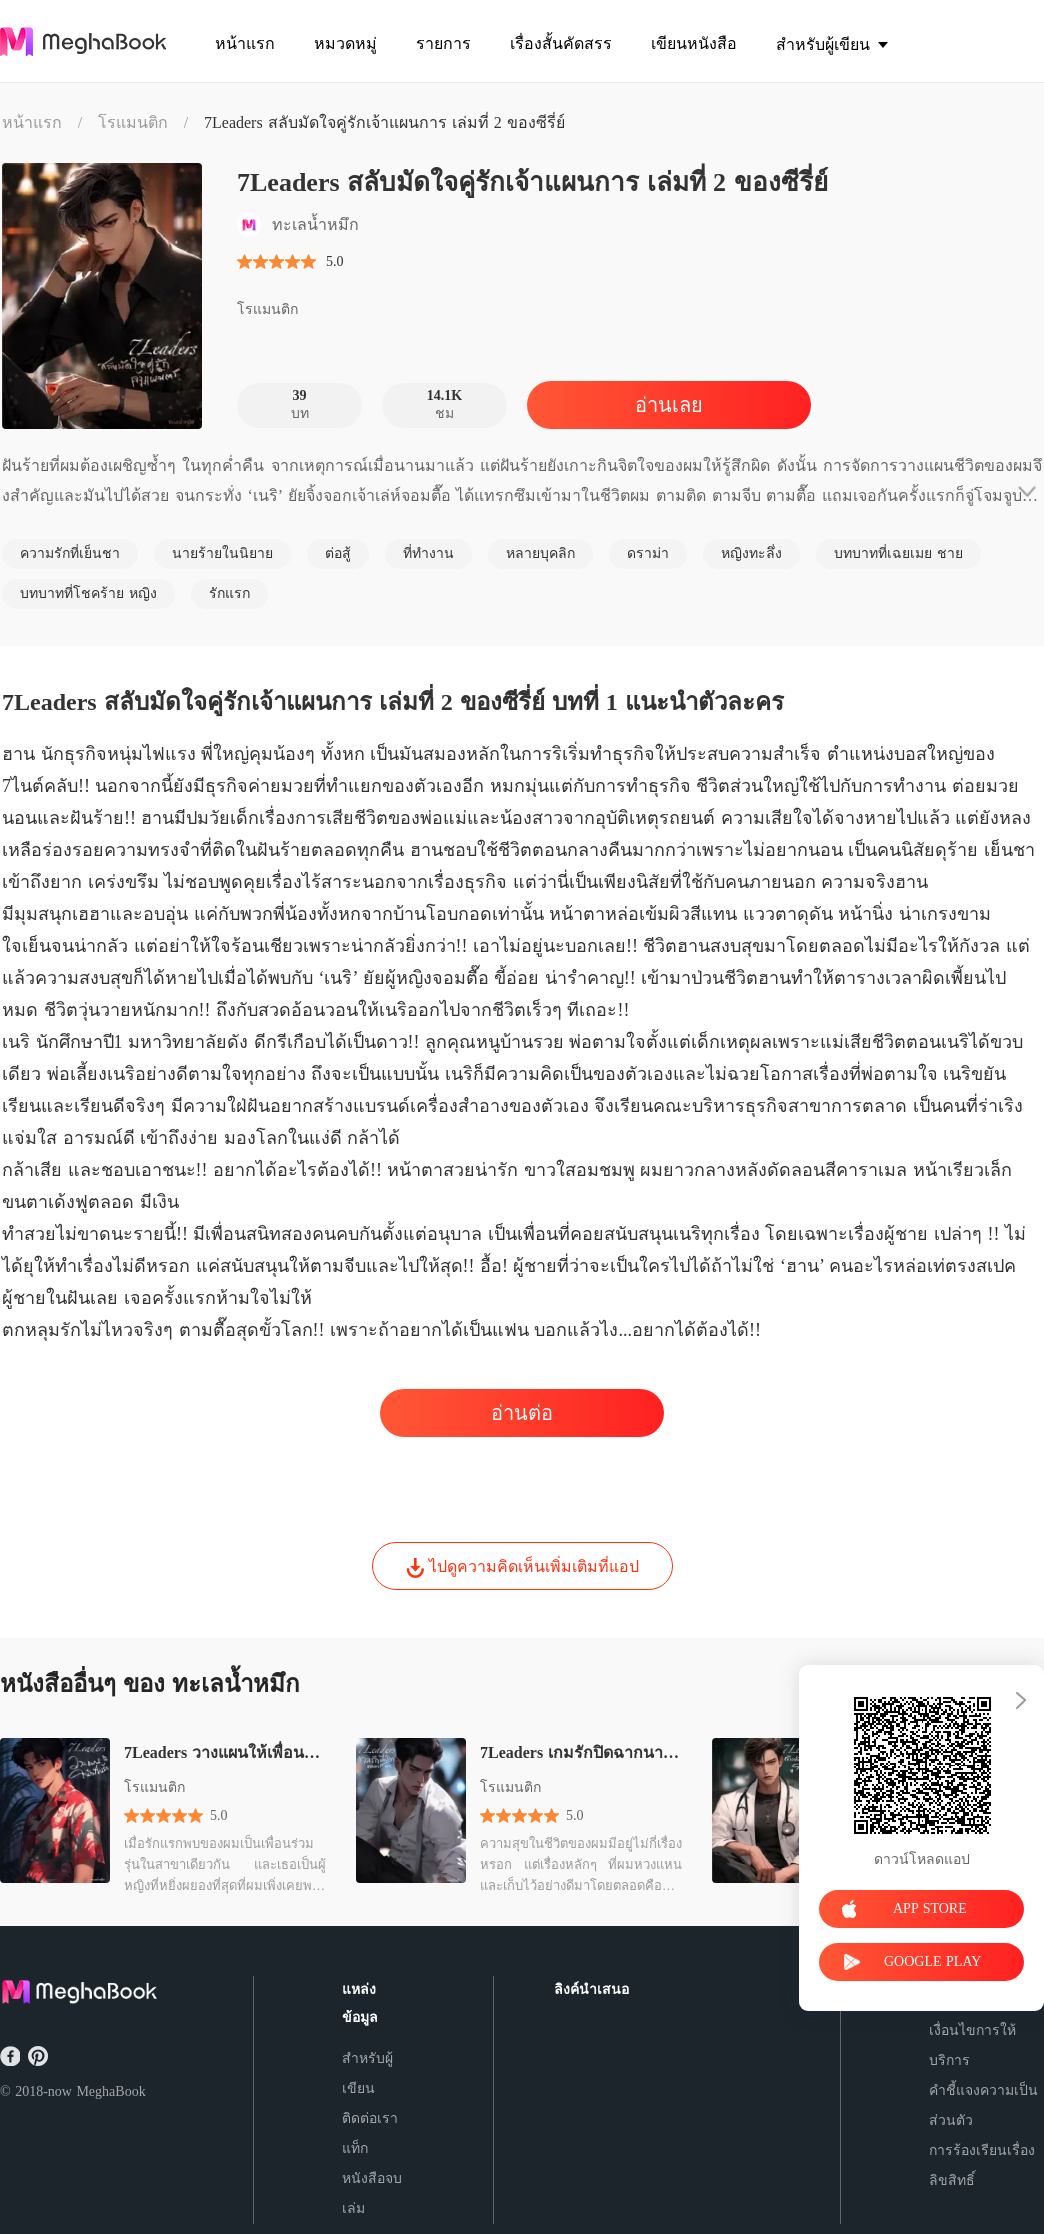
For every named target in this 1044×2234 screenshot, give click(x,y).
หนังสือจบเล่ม (372, 2193)
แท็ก (355, 2148)
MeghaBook (110, 2091)
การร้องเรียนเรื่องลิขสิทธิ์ (982, 2165)
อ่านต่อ (522, 1413)
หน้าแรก (32, 122)
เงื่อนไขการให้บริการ (972, 2045)
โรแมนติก (133, 122)
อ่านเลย (669, 405)
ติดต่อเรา (370, 2118)
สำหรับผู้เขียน (367, 2073)
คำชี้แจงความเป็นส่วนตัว (983, 2105)
